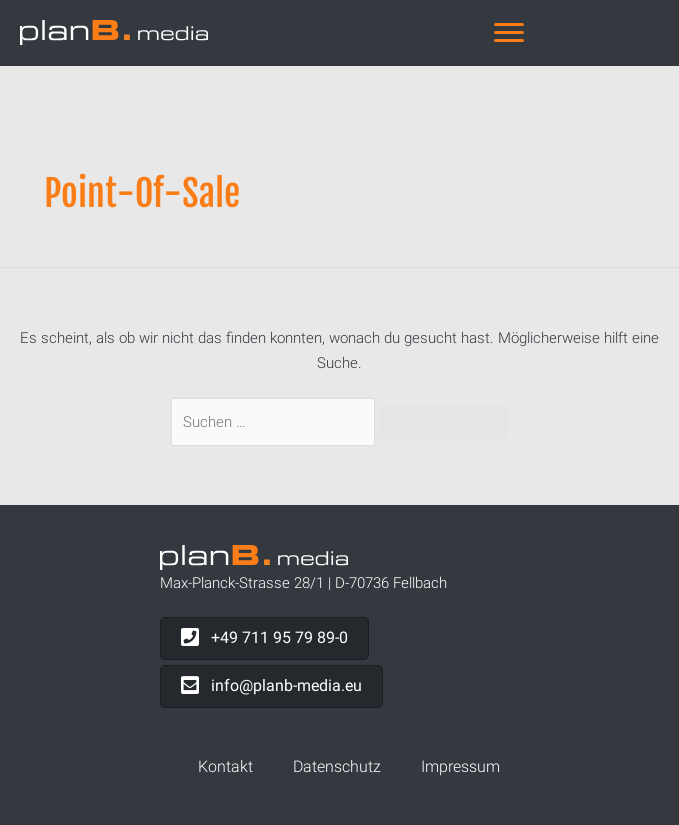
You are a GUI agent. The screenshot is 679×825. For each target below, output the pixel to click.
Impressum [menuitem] (460, 766)
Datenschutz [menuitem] (337, 766)
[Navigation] (509, 33)
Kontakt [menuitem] (225, 766)
